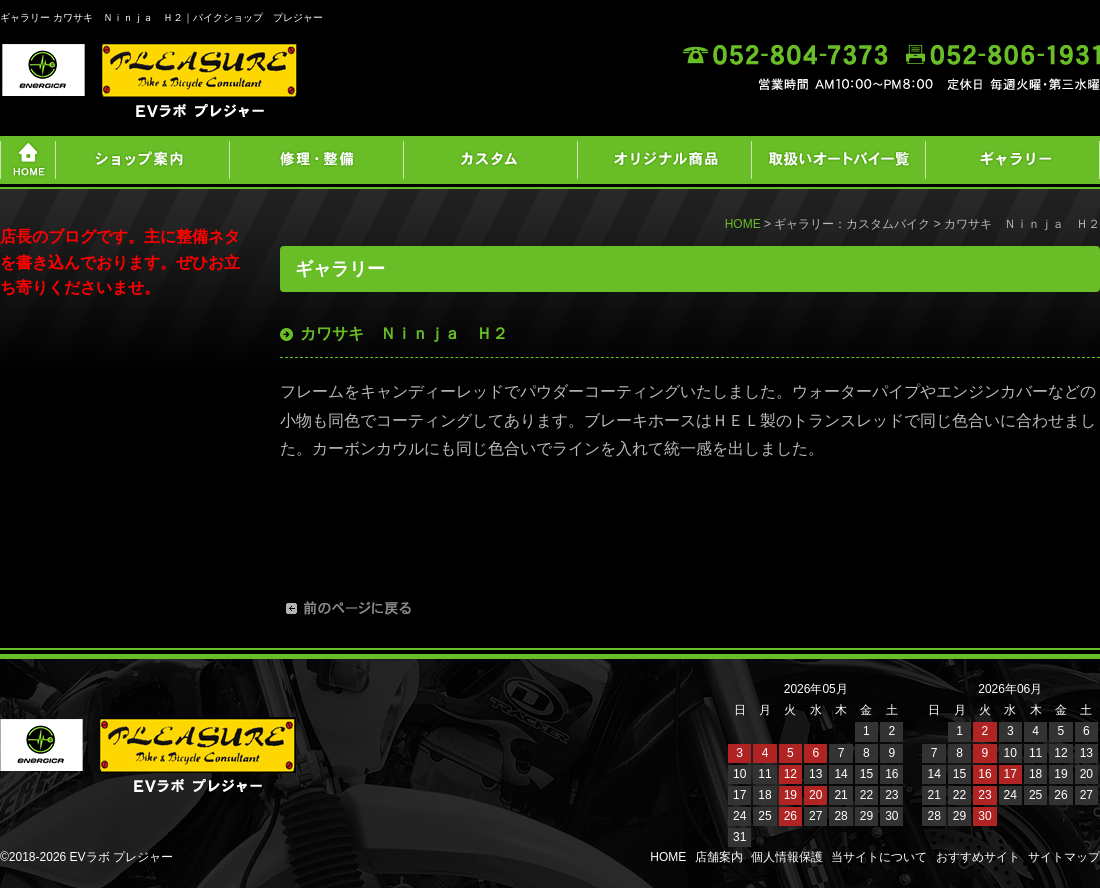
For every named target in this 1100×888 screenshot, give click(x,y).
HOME (743, 224)
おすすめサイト (978, 857)
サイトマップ (1064, 857)
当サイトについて (879, 857)
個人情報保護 (787, 857)
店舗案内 (719, 857)
